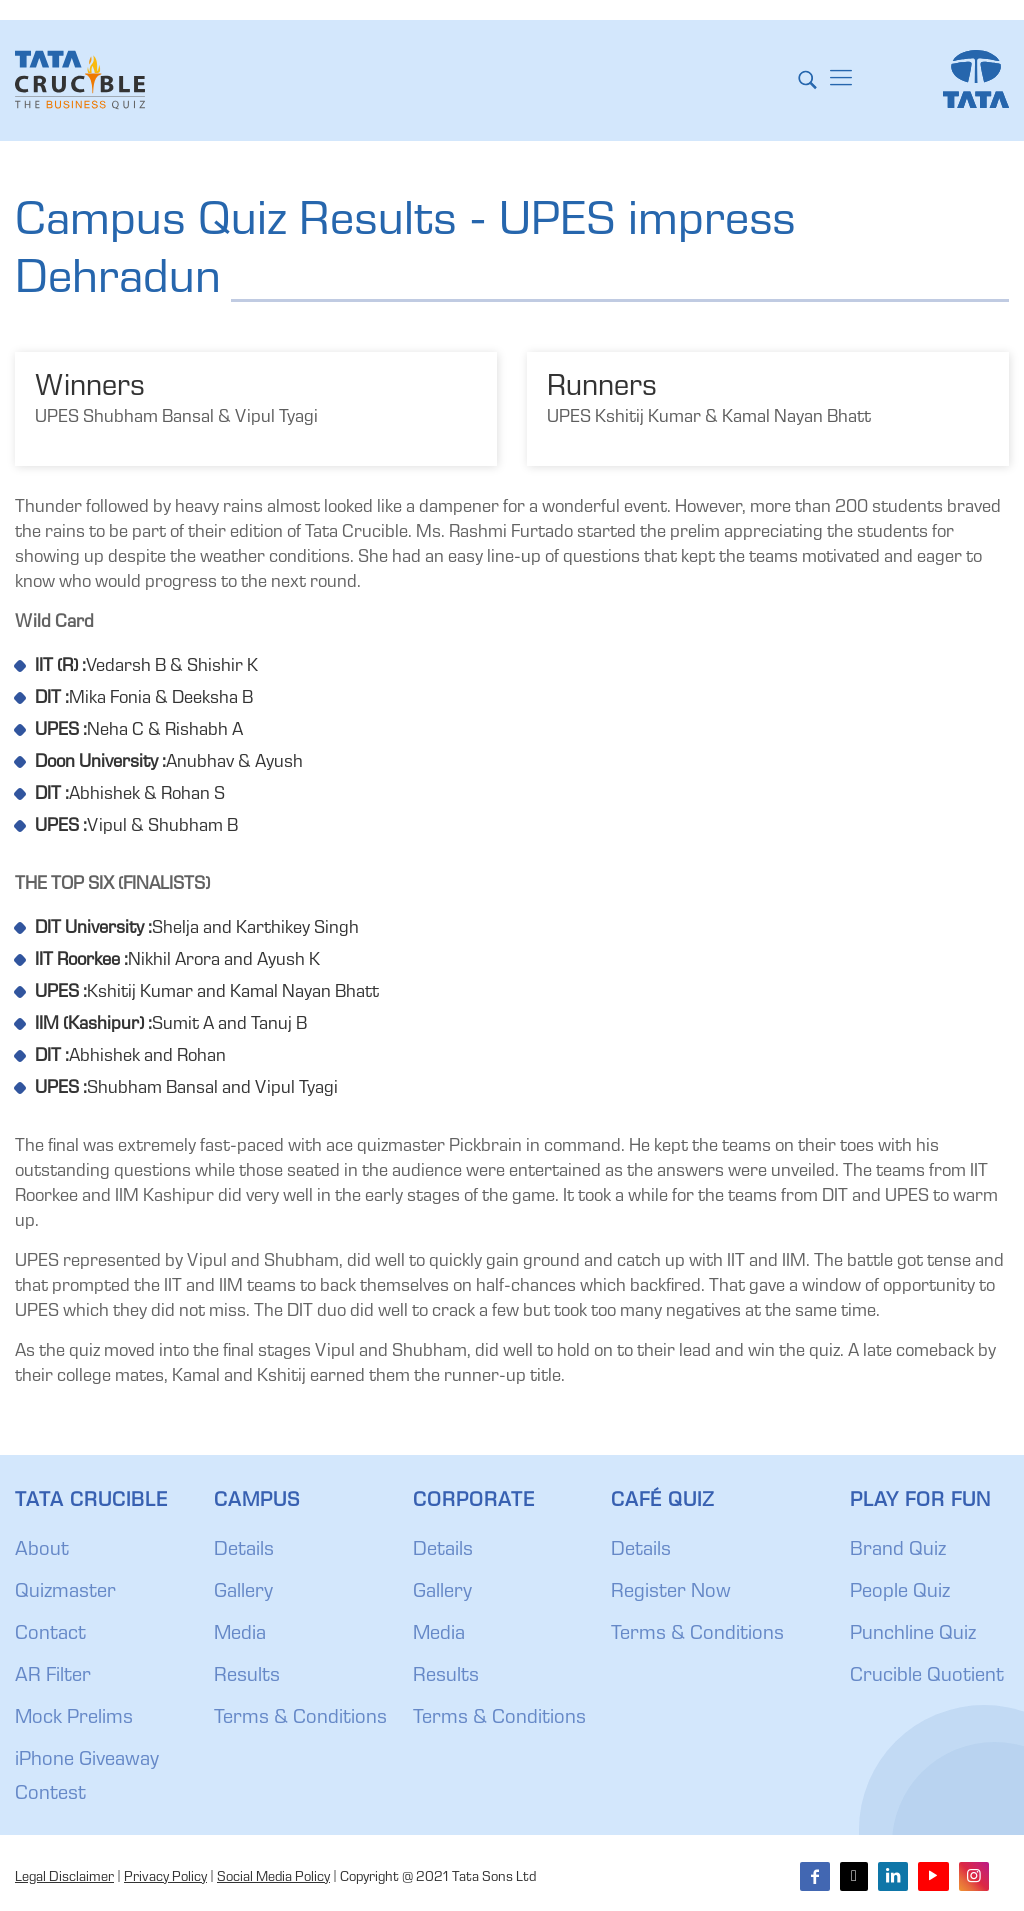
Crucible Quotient (927, 1677)
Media (240, 1635)
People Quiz (900, 1593)
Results (247, 1677)
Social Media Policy (273, 1878)
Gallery (243, 1593)
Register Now (671, 1593)
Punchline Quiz (913, 1635)
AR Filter (53, 1677)
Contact (50, 1635)
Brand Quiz (898, 1551)
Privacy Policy (165, 1878)
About (42, 1551)
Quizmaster (65, 1593)
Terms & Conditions (300, 1719)
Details (244, 1551)
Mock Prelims (74, 1719)
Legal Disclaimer (64, 1878)
